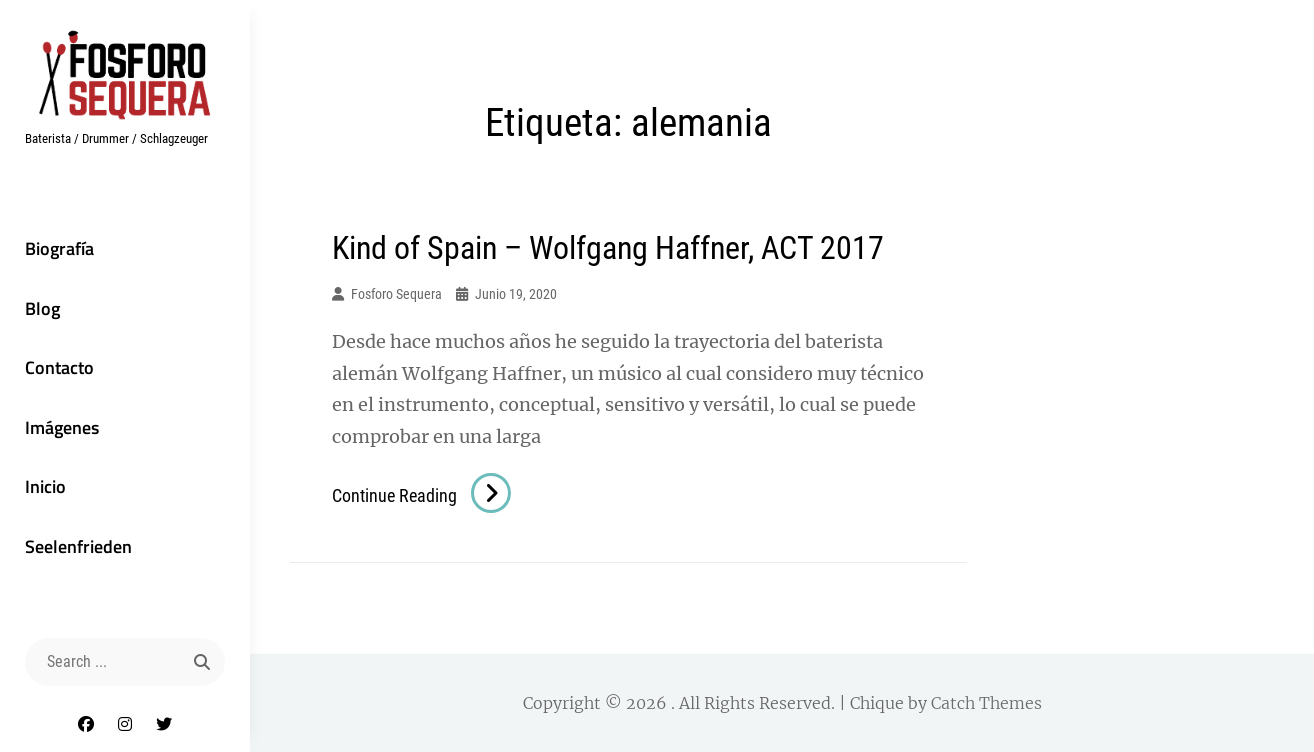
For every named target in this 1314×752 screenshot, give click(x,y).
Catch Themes (986, 703)
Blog (42, 308)
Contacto (59, 367)
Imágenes (62, 427)
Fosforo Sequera (396, 294)
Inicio (45, 486)
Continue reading (421, 495)
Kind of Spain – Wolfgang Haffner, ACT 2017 (608, 248)
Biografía (59, 248)
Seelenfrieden (78, 546)
